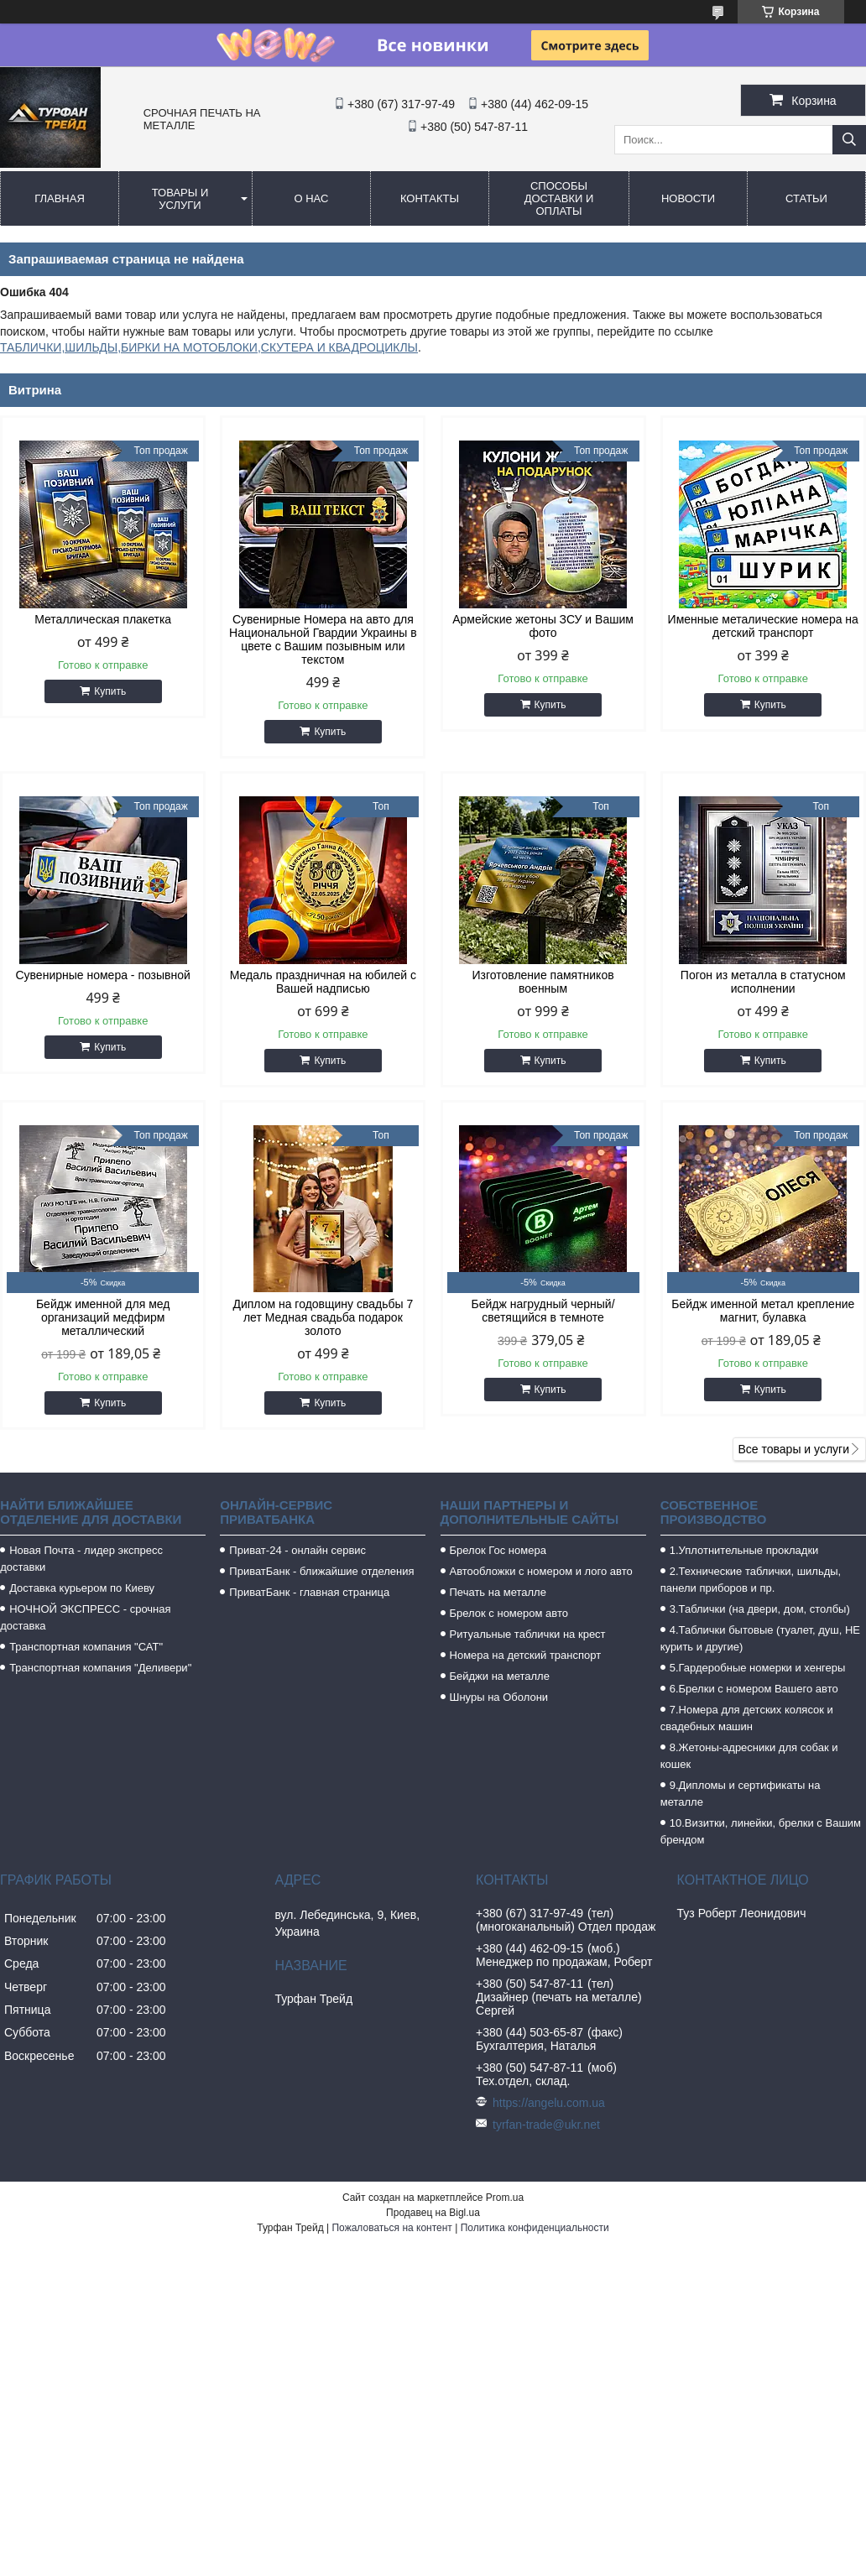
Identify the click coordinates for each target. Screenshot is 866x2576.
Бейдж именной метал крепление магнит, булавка (762, 1310)
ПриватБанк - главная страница (309, 1592)
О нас (312, 198)
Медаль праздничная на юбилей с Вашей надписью (323, 981)
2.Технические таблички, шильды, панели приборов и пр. (751, 1579)
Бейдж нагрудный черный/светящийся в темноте (543, 1310)
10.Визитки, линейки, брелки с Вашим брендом (760, 1831)
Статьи (806, 198)
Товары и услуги (180, 198)
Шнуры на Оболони (499, 1697)
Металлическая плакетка (102, 619)
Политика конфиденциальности (535, 2228)
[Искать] (849, 139)
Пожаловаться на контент (391, 2228)
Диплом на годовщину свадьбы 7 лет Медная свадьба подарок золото (322, 1317)
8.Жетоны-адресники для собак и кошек (749, 1755)
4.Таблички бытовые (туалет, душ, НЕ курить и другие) (760, 1638)
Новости (688, 198)
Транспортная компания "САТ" (86, 1646)
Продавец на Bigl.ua (433, 2213)
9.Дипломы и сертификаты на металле (740, 1793)
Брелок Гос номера (498, 1550)
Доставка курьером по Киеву (81, 1588)
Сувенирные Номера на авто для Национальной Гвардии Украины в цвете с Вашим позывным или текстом (323, 639)
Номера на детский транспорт (526, 1655)
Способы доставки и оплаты (559, 198)
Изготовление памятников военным (542, 981)
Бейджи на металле (500, 1676)
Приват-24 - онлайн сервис (297, 1550)
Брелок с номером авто (509, 1613)
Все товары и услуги (793, 1449)
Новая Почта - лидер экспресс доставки (81, 1558)
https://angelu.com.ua (549, 2102)
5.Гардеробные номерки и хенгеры (758, 1667)
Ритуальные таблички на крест (528, 1634)
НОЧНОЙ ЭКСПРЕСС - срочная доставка (85, 1617)
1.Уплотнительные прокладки (744, 1550)
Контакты (429, 198)
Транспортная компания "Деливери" (100, 1667)
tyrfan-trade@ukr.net (546, 2124)
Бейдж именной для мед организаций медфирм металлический (103, 1317)
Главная (59, 198)
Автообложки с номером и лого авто (541, 1571)
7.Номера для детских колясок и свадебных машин (746, 1718)
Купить (110, 691)
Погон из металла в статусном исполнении (763, 981)
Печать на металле (498, 1592)
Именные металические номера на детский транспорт (763, 626)
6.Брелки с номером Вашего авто (754, 1688)
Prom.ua (505, 2197)
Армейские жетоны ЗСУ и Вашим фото (543, 626)
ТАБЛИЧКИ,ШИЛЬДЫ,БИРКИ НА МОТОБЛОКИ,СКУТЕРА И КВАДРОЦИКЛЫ (209, 347)
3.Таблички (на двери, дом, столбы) (760, 1609)
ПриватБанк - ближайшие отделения (321, 1571)
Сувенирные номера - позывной (102, 975)
